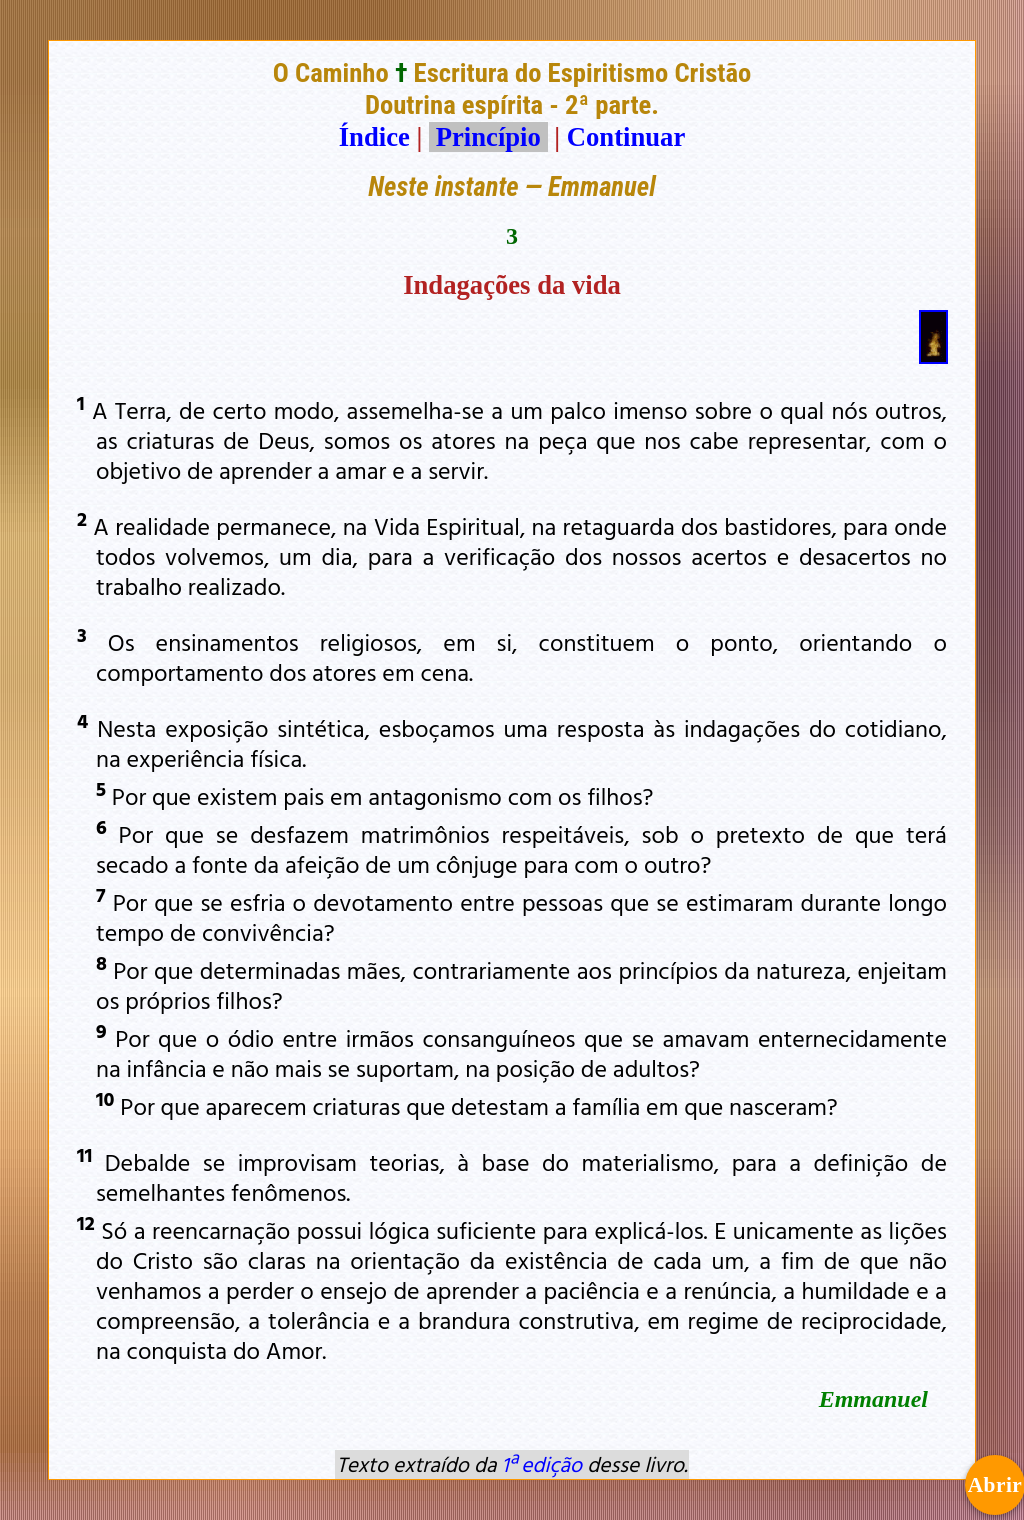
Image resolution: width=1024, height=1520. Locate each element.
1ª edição (542, 1464)
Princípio (488, 137)
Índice (374, 137)
